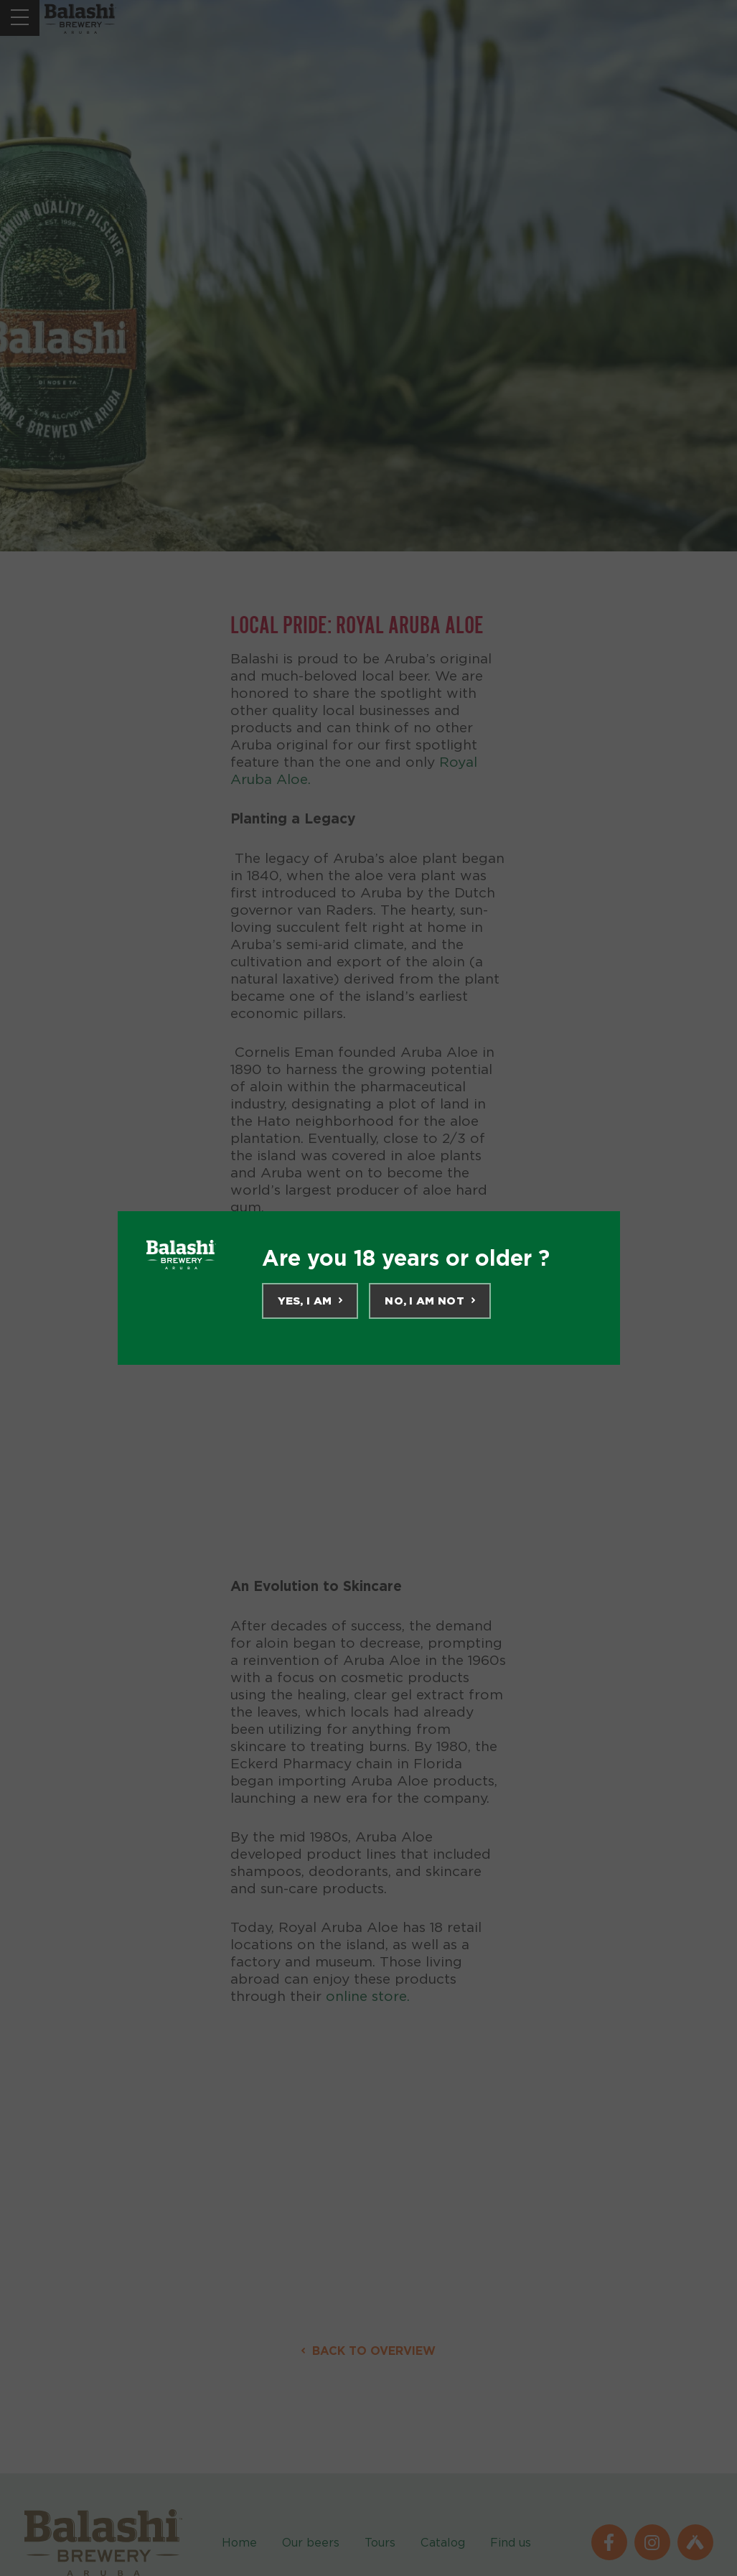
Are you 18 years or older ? (406, 1257)
